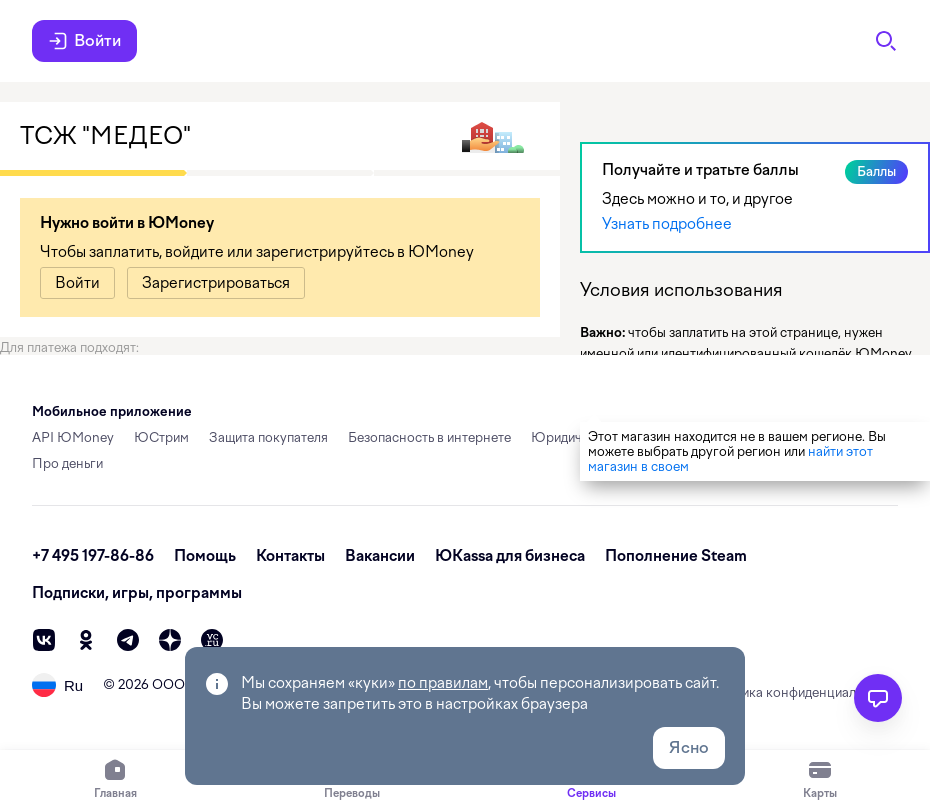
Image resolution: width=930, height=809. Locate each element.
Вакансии (380, 556)
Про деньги (67, 463)
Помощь (205, 556)
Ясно (689, 747)
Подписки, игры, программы (137, 593)
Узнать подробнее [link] (667, 224)
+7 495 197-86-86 (93, 556)
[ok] (86, 640)
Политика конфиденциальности (800, 692)
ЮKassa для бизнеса (510, 556)
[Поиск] (886, 41)
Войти (84, 41)
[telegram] (128, 640)
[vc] (212, 640)
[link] (77, 283)
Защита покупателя (268, 437)
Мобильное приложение (112, 411)
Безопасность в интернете (429, 437)
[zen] (170, 640)
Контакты (290, 556)
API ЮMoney (73, 437)
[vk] (44, 640)
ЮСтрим (161, 437)
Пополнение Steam (676, 556)
